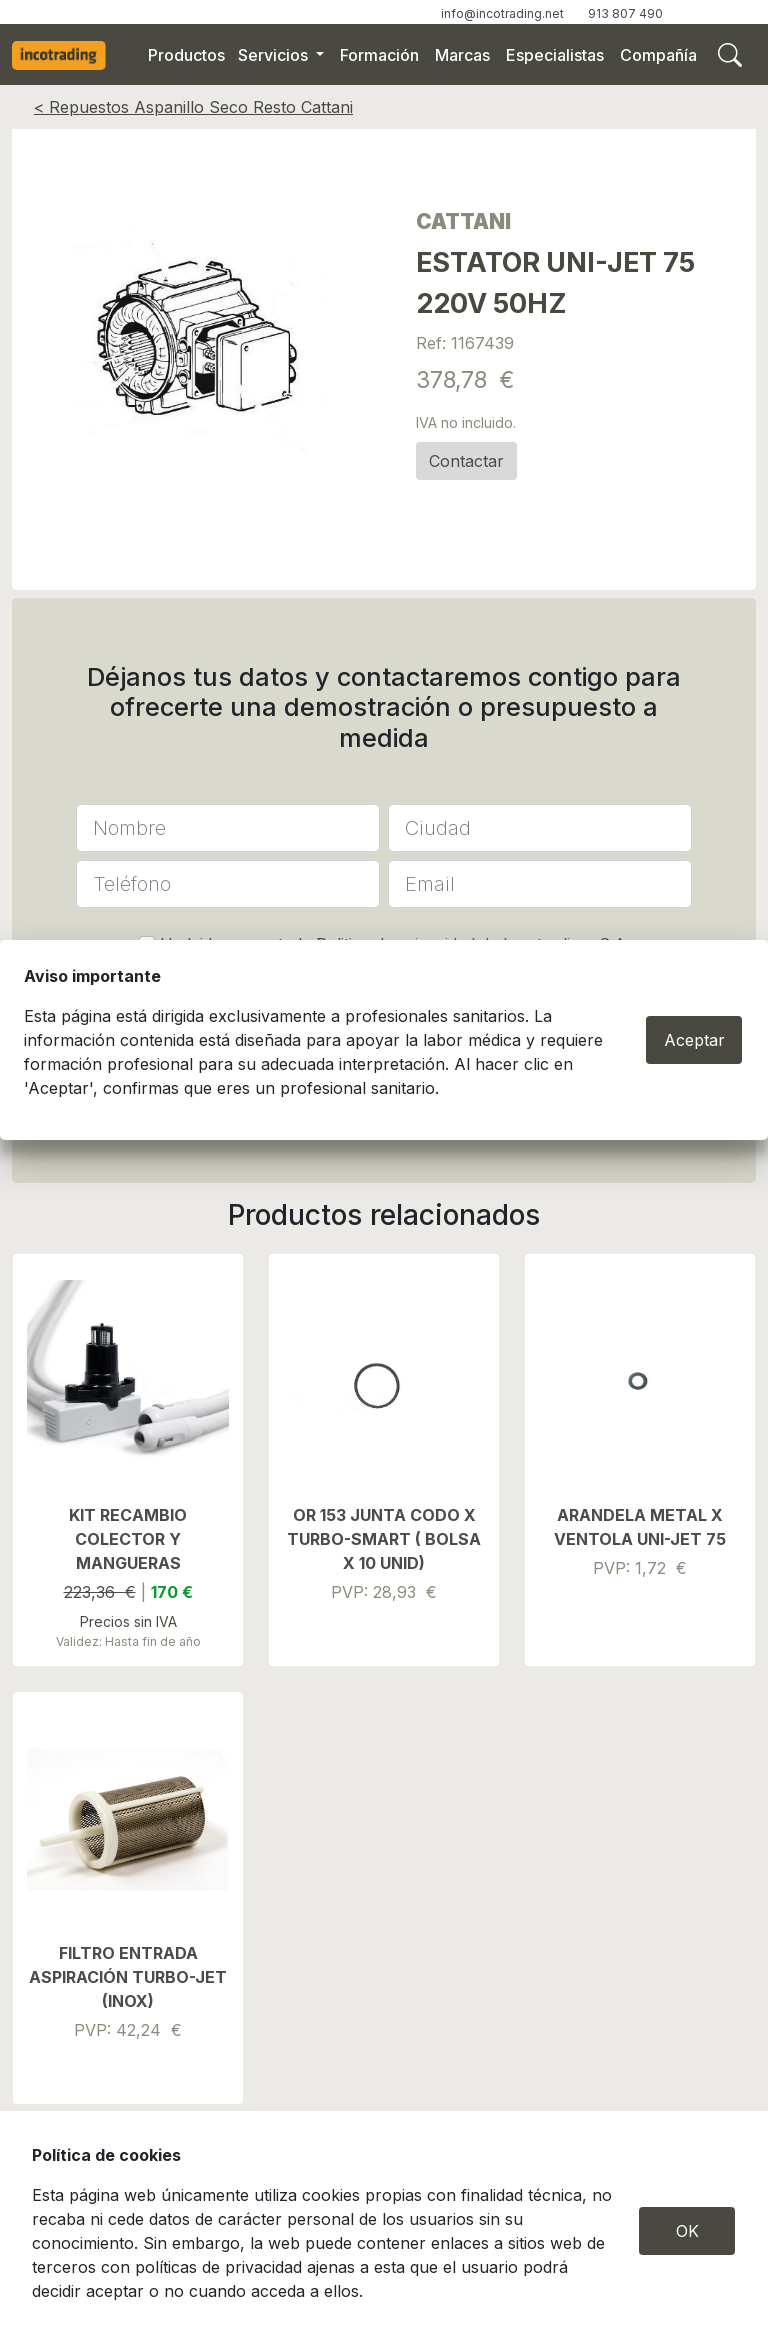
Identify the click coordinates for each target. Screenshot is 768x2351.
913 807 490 (625, 13)
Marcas (462, 55)
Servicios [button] (275, 55)
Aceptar (694, 1040)
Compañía (658, 55)
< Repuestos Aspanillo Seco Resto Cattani (193, 107)
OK (687, 2231)
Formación (379, 55)
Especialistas (555, 55)
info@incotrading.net (502, 13)
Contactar (466, 461)
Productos (186, 55)
